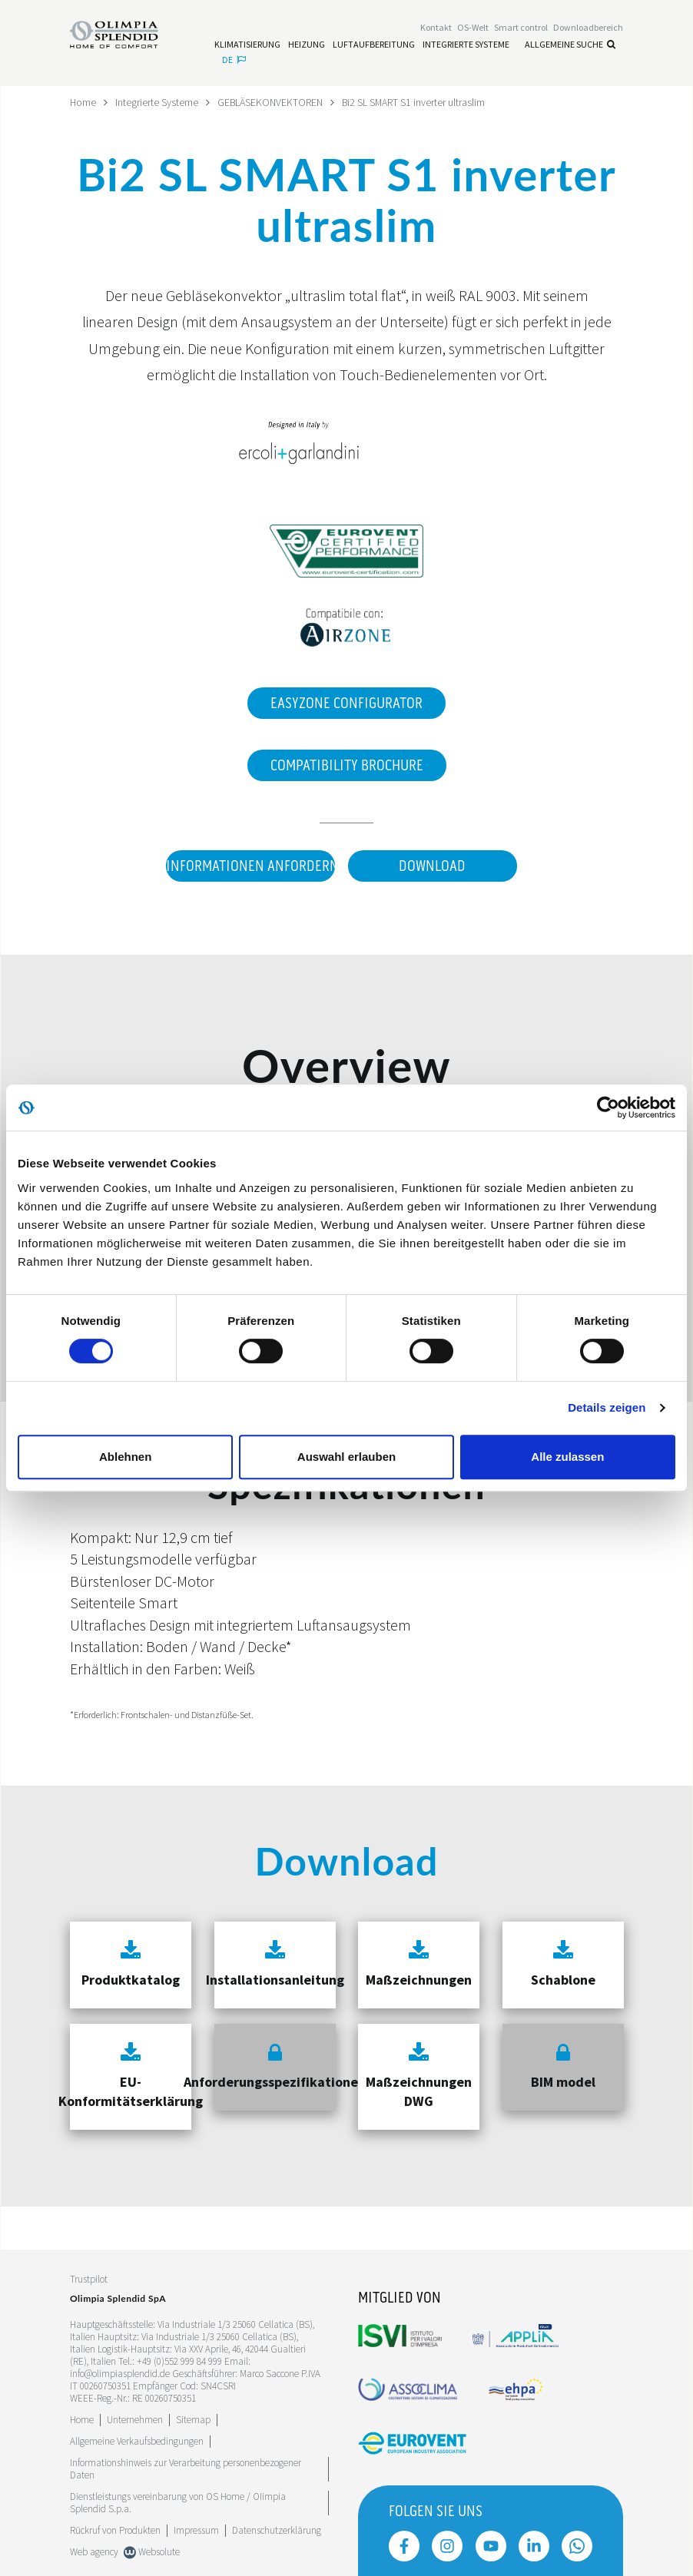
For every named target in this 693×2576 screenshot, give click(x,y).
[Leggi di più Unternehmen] (135, 2418)
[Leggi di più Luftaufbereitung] (374, 44)
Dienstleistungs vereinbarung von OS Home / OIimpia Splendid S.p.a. (178, 2502)
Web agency (94, 2551)
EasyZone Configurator (346, 703)
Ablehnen (125, 1456)
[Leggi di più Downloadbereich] (588, 28)
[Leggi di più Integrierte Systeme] (466, 44)
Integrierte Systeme (157, 102)
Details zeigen (606, 1407)
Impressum (196, 2529)
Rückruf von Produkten (115, 2529)
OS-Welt (473, 28)
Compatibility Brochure (346, 765)
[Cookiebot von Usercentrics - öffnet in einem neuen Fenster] (608, 1107)
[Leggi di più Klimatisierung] (247, 44)
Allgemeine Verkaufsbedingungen (137, 2440)
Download (432, 866)
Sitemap (193, 2418)
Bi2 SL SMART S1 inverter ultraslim (417, 102)
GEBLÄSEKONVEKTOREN (272, 102)
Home (83, 102)
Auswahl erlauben (346, 1456)
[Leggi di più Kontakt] (436, 28)
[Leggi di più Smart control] (521, 28)
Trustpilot (89, 2279)
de (234, 59)
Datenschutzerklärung (276, 2529)
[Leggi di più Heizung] (306, 44)
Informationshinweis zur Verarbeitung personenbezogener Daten (185, 2468)
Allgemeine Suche (570, 44)
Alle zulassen (567, 1456)
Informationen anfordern (249, 866)
